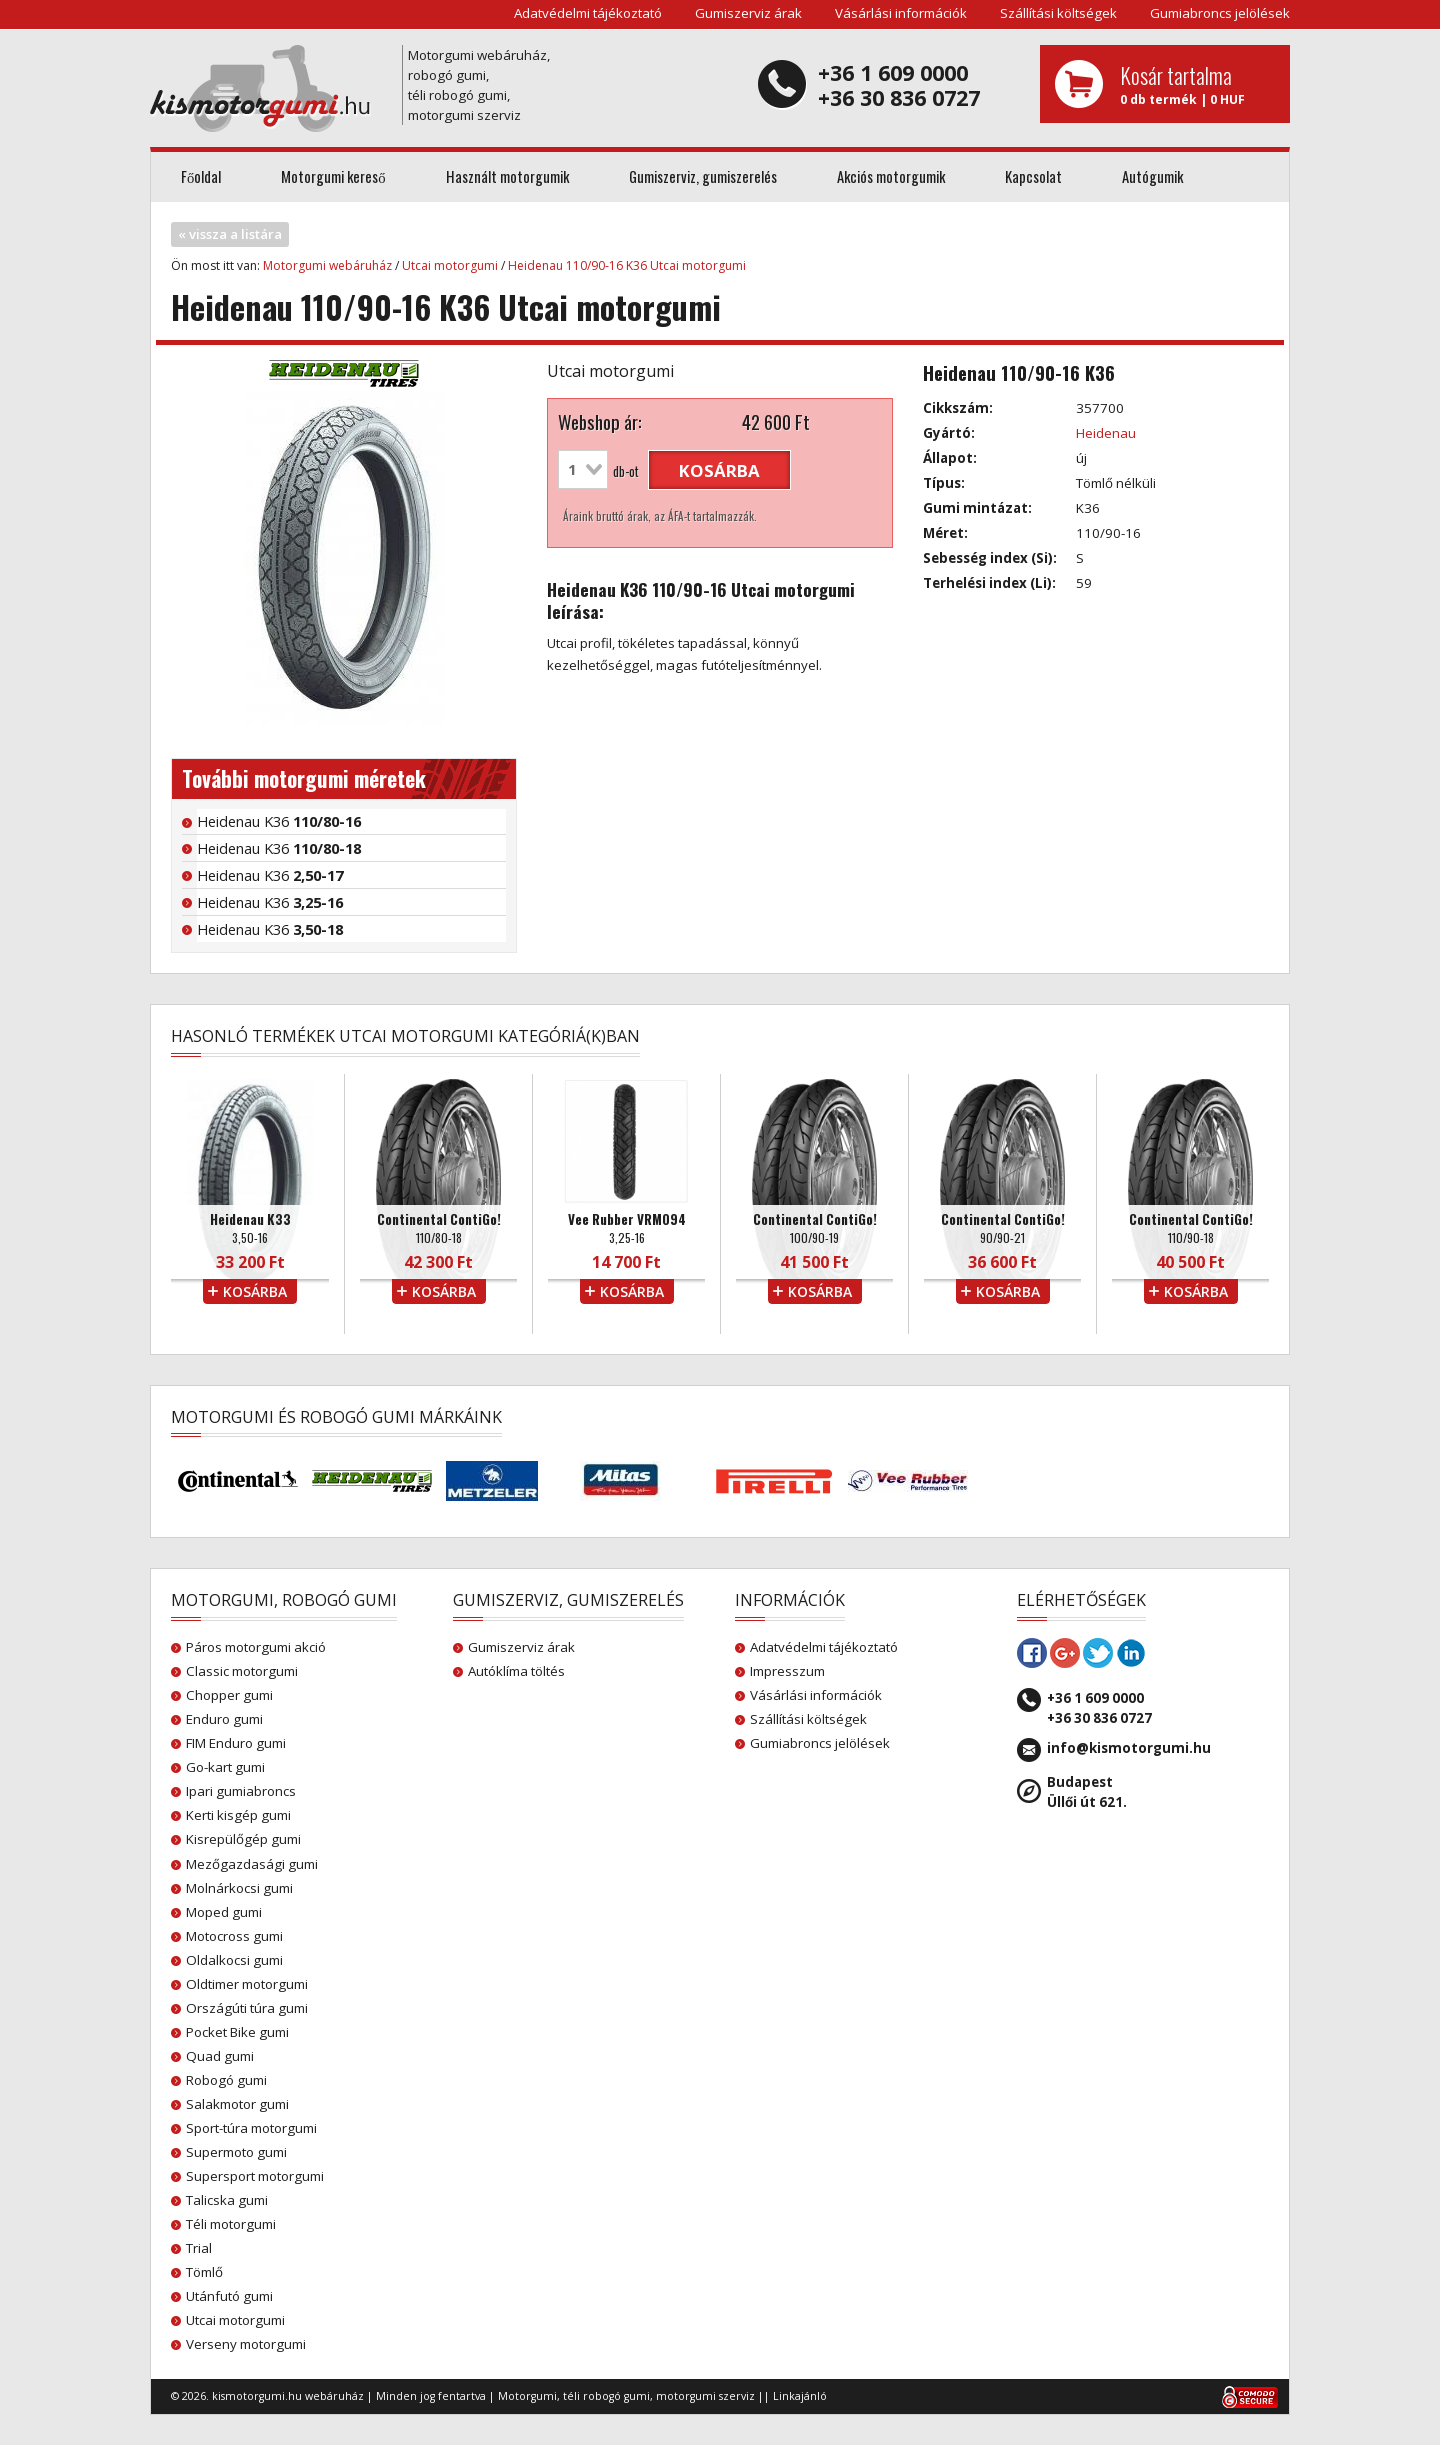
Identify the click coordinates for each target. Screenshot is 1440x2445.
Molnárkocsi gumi (239, 1888)
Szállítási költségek (1058, 13)
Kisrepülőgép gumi (243, 1839)
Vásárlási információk (901, 13)
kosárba (719, 470)
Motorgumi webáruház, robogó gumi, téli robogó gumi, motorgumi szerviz (479, 85)
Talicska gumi (227, 2200)
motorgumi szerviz (705, 2396)
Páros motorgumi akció (256, 1647)
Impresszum (787, 1671)
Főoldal (201, 176)
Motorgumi (527, 2396)
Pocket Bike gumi (237, 2032)
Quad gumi (220, 2056)
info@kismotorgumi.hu (1129, 1748)
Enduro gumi (224, 1719)
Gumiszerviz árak (748, 13)
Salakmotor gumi (237, 2104)
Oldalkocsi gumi (234, 1960)
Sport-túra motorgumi (251, 2128)
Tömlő (204, 2272)
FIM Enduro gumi (236, 1743)
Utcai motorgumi (450, 265)
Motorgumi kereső (333, 176)
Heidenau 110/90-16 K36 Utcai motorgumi (627, 265)
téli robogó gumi (606, 2396)
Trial (199, 2248)
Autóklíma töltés (516, 1671)
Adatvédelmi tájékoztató (588, 13)
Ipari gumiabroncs (241, 1791)
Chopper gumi (229, 1695)
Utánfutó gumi (229, 2296)
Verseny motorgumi (246, 2344)
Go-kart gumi (225, 1767)
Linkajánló (800, 2396)
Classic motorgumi (242, 1671)
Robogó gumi (226, 2080)
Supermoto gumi (236, 2152)
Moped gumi (224, 1912)
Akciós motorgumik (891, 176)
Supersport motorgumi (255, 2176)
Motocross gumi (234, 1936)
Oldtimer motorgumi (247, 1984)
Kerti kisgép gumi (238, 1815)
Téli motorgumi (231, 2224)
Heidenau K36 (279, 821)
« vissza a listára (230, 234)
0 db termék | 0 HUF (1197, 84)
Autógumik (1152, 176)
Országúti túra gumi (247, 2008)
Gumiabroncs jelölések (1220, 13)
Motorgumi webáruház (327, 265)
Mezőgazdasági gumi (252, 1864)
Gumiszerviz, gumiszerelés (703, 176)
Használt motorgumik (507, 176)
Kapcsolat (1033, 176)
